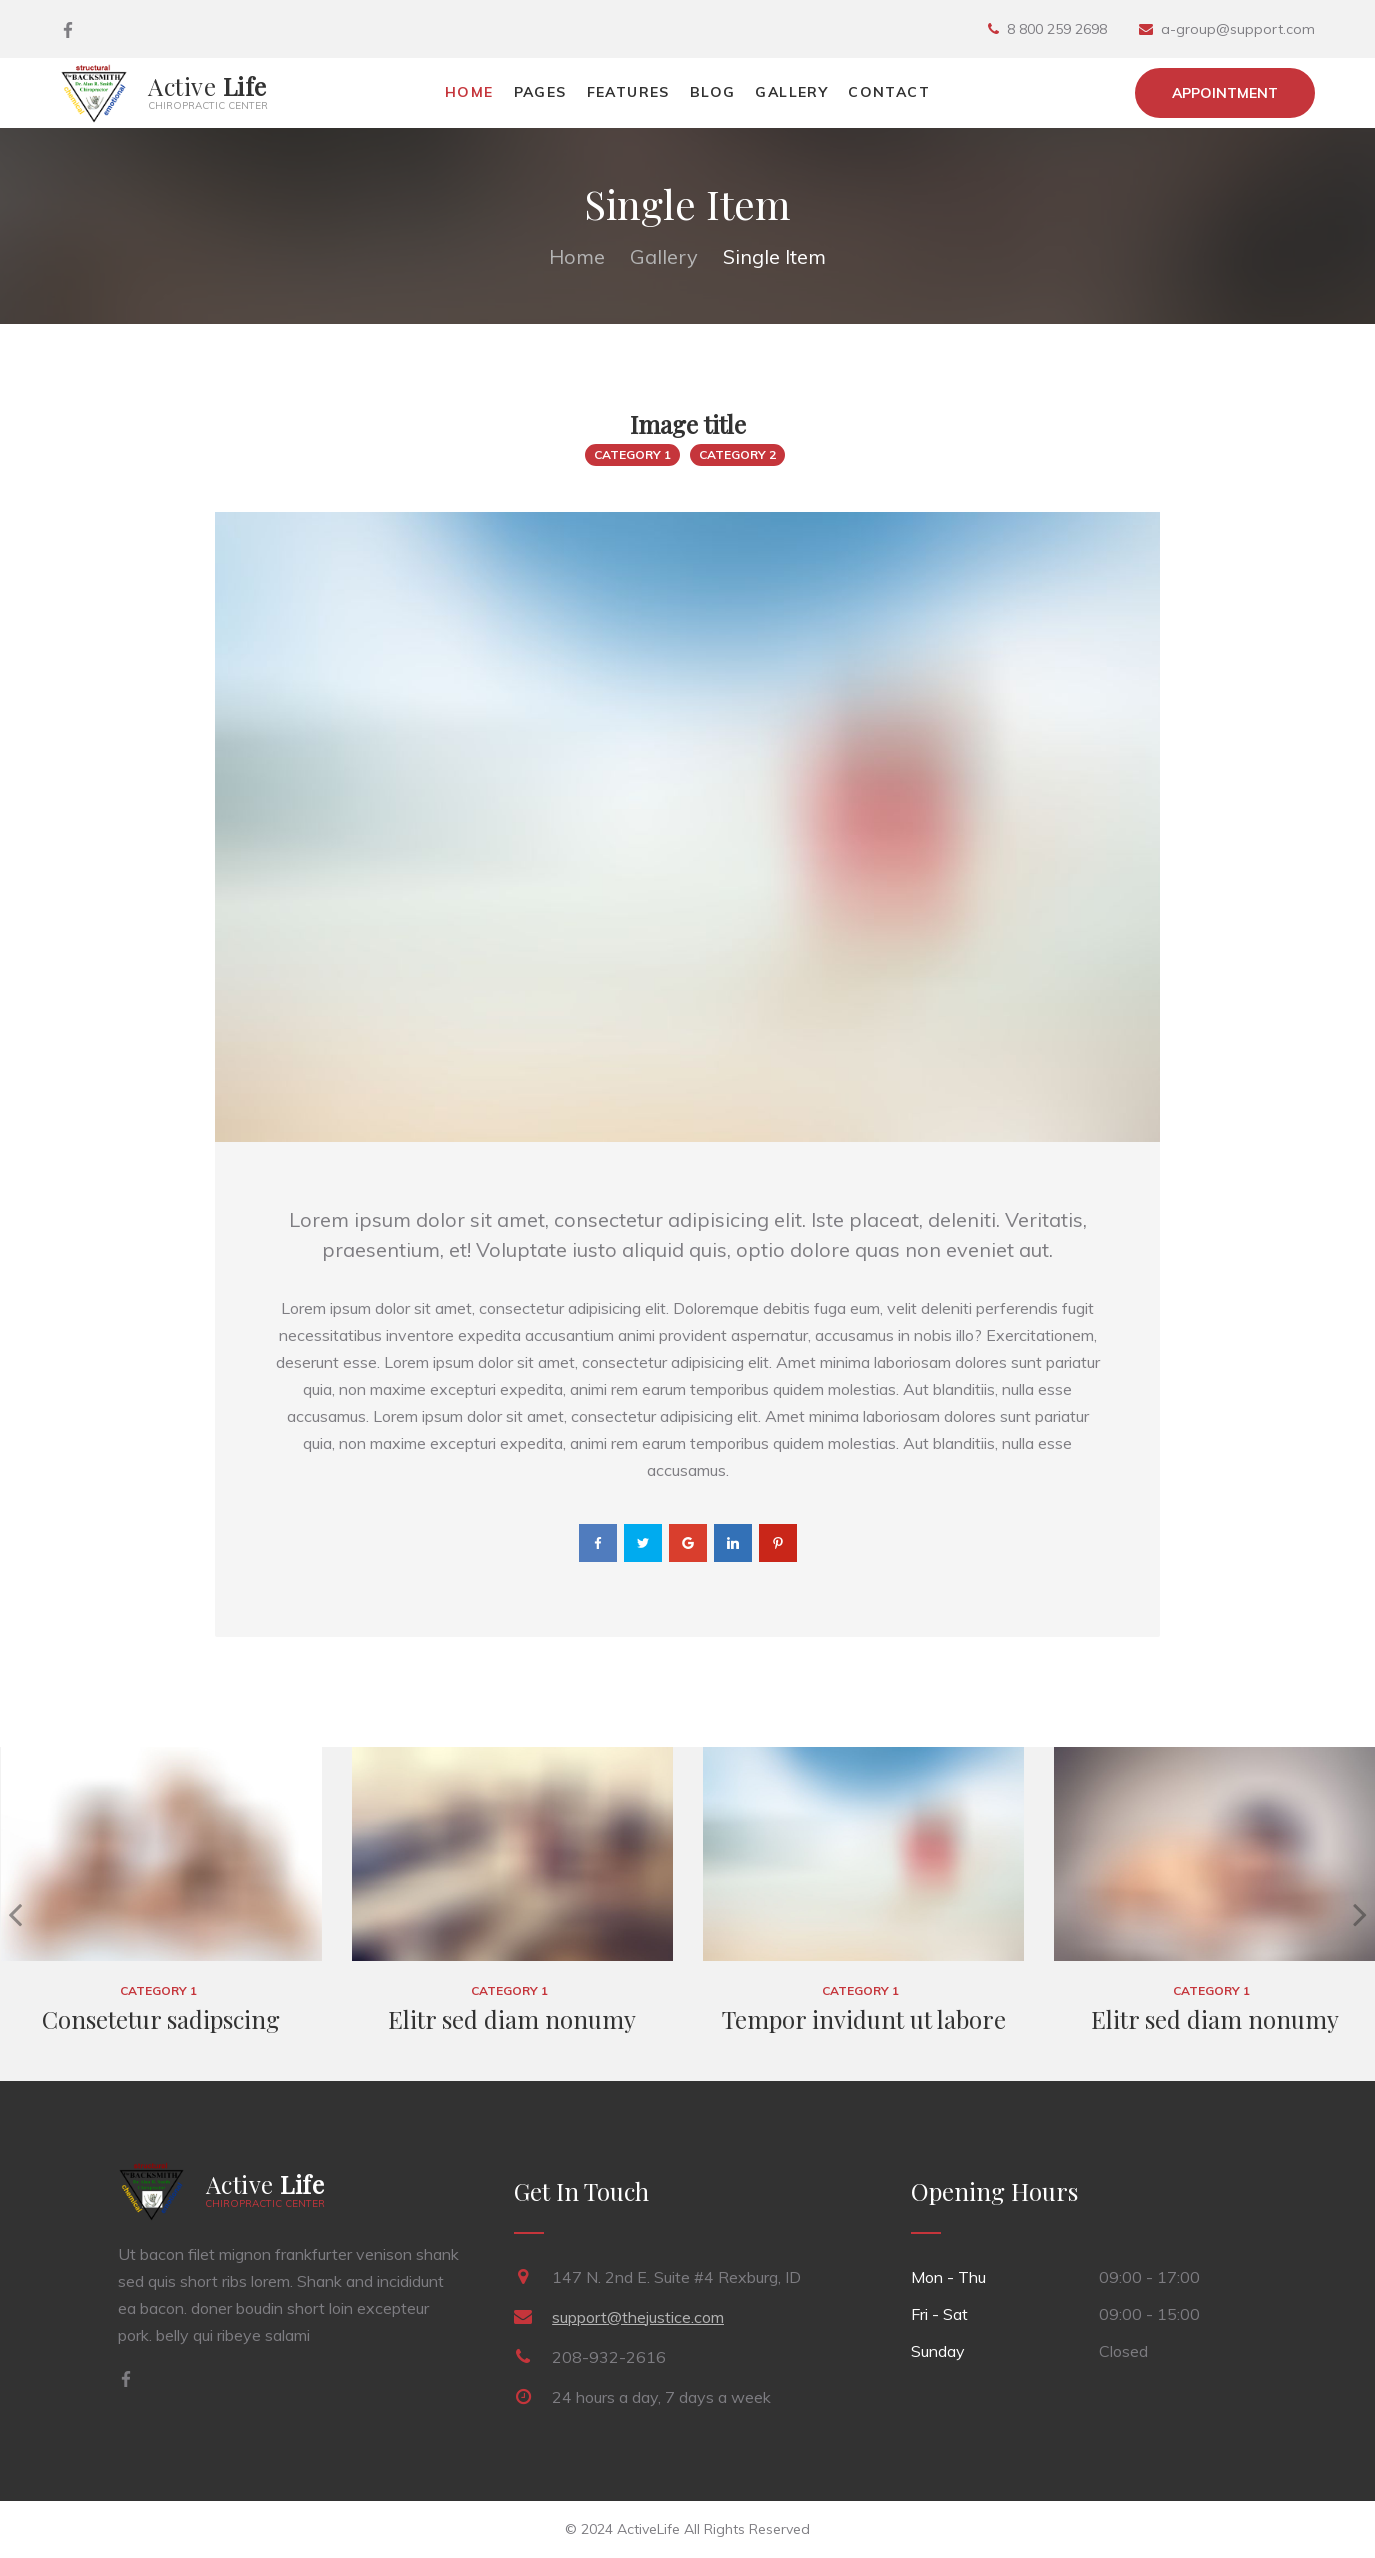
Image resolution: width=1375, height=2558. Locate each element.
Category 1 (632, 454)
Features (628, 92)
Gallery (791, 92)
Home (469, 92)
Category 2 (737, 454)
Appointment (1225, 93)
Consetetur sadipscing (161, 2019)
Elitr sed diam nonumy (512, 2019)
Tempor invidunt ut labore (864, 2019)
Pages (540, 92)
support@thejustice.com (638, 2317)
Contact (889, 92)
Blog (713, 92)
